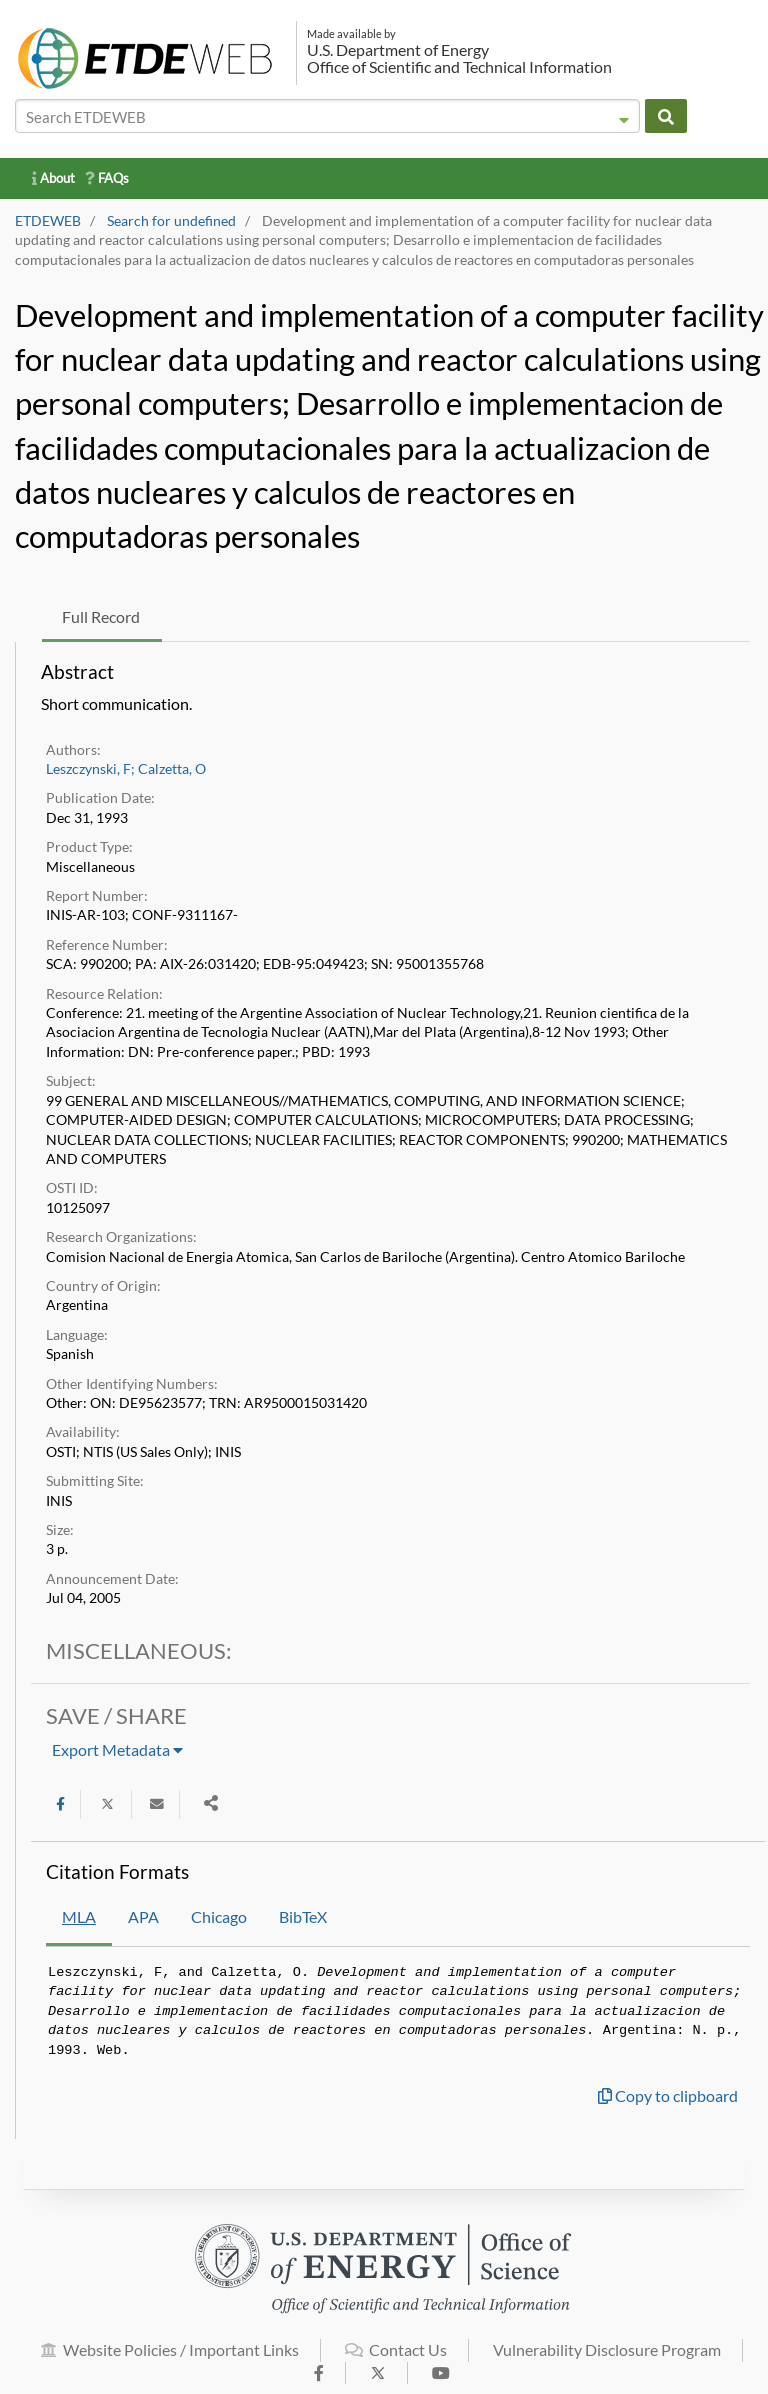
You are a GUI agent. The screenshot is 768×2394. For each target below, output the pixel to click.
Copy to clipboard (668, 2095)
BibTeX (303, 1916)
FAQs (107, 178)
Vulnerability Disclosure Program (607, 2359)
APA (143, 1916)
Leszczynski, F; (90, 769)
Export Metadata (117, 1749)
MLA (79, 1916)
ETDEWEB (48, 221)
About (53, 178)
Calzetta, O (172, 769)
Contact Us (396, 2359)
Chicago (219, 1916)
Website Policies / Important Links (170, 2359)
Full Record (101, 616)
